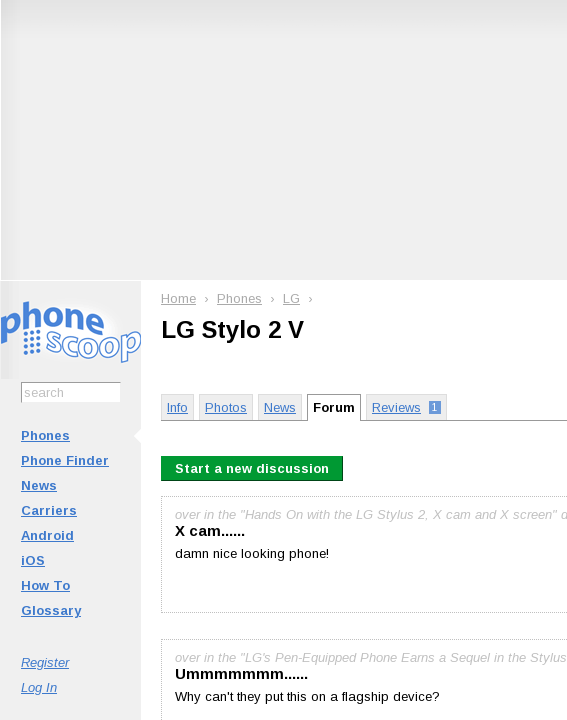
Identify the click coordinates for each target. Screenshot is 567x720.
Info (177, 407)
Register (45, 662)
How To (45, 585)
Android (47, 535)
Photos (226, 407)
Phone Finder (65, 460)
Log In (39, 687)
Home (178, 298)
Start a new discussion (252, 468)
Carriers (49, 510)
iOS (33, 560)
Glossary (51, 610)
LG (291, 298)
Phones (45, 435)
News (39, 485)
